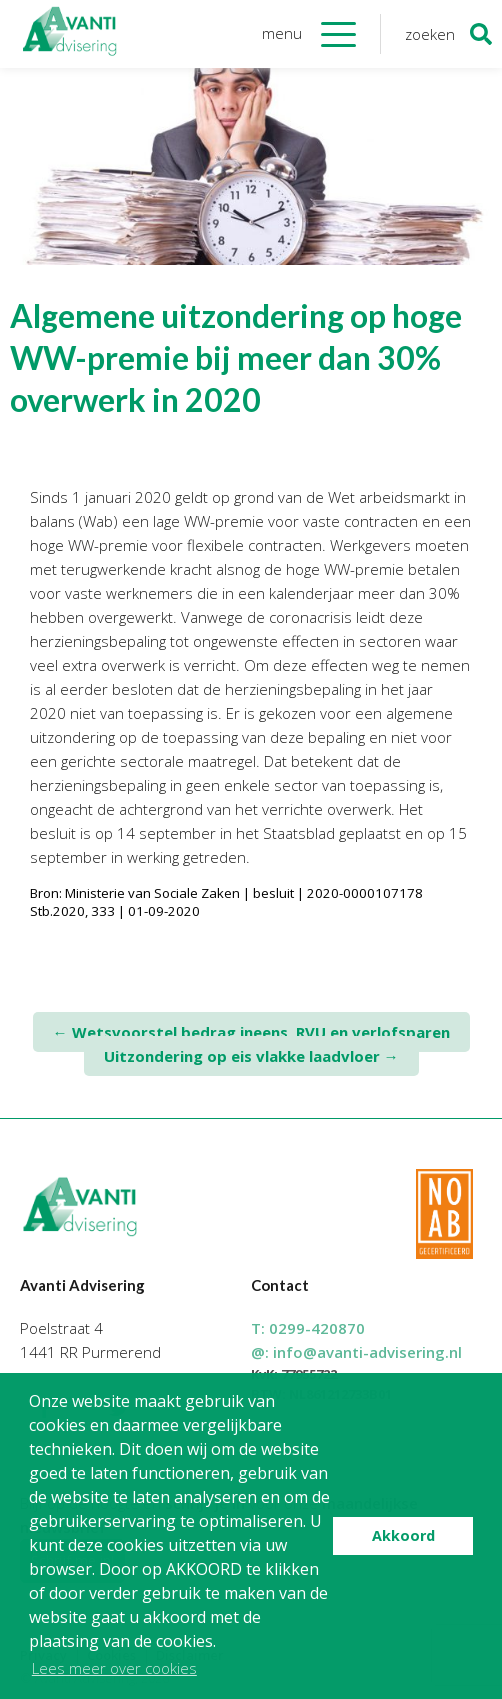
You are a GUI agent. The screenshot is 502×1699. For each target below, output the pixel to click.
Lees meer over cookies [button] (114, 1668)
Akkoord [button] (403, 1535)
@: (356, 1352)
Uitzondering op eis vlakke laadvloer (251, 1056)
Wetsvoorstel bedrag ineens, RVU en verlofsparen (251, 1032)
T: (308, 1328)
